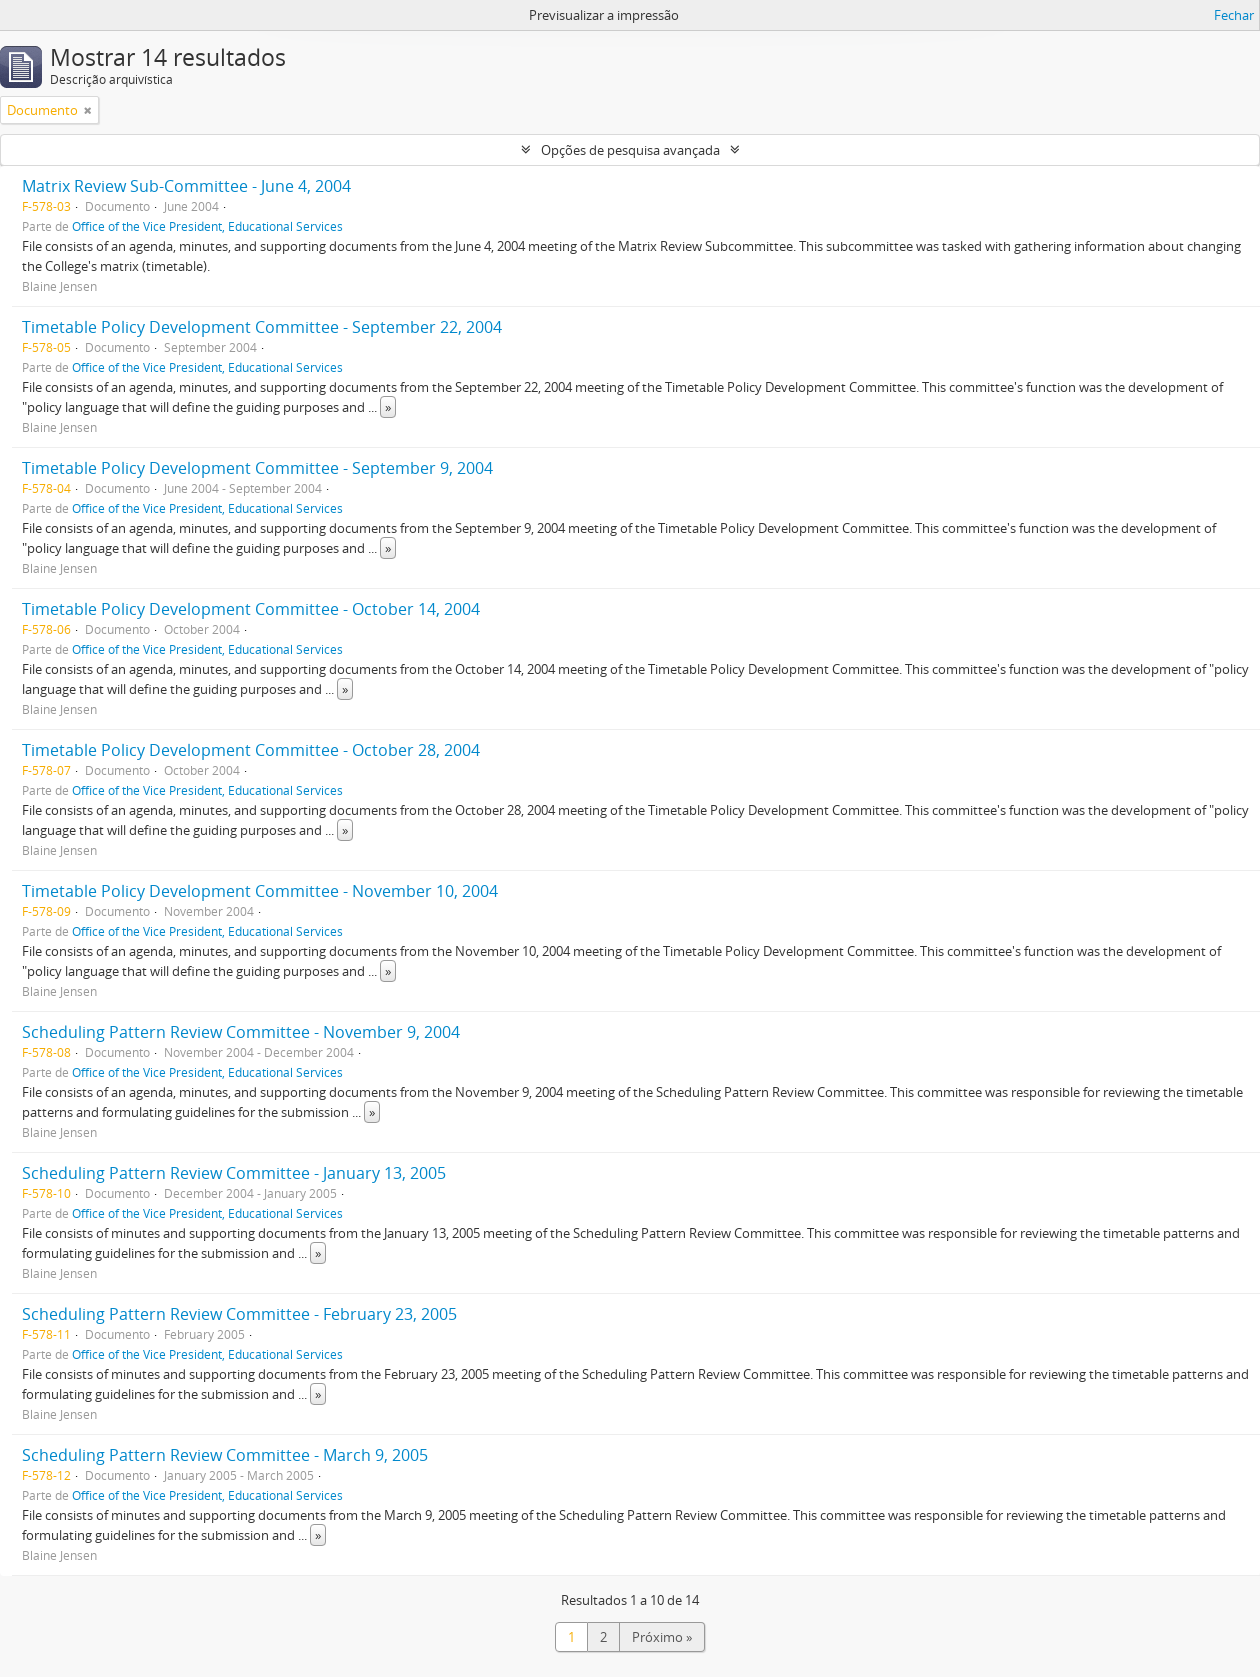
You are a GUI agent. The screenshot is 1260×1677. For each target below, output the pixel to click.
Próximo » (662, 1637)
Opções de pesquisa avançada (630, 150)
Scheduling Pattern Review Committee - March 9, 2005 (225, 1455)
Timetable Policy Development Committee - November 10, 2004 (260, 891)
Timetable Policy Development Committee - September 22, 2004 (262, 327)
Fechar (1234, 15)
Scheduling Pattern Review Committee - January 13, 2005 (234, 1173)
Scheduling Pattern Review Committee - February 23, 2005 (239, 1314)
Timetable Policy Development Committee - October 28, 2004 (251, 750)
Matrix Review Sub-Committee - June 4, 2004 (186, 186)
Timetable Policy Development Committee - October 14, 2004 (251, 609)
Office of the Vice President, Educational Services (207, 226)
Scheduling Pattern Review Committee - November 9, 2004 (241, 1032)
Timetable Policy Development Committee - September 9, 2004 (257, 468)
